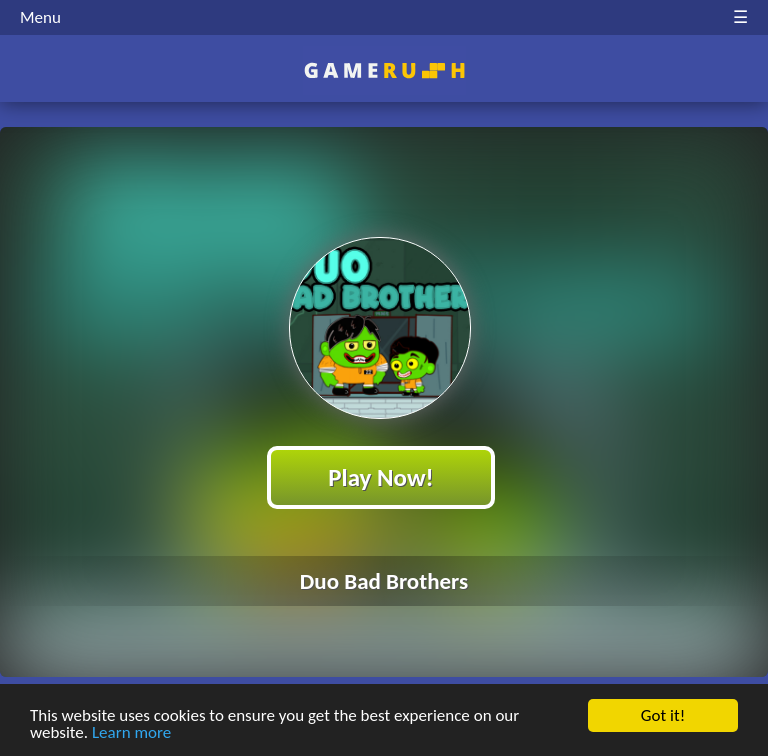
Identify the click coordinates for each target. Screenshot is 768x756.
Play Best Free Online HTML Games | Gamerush (384, 70)
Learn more (131, 733)
